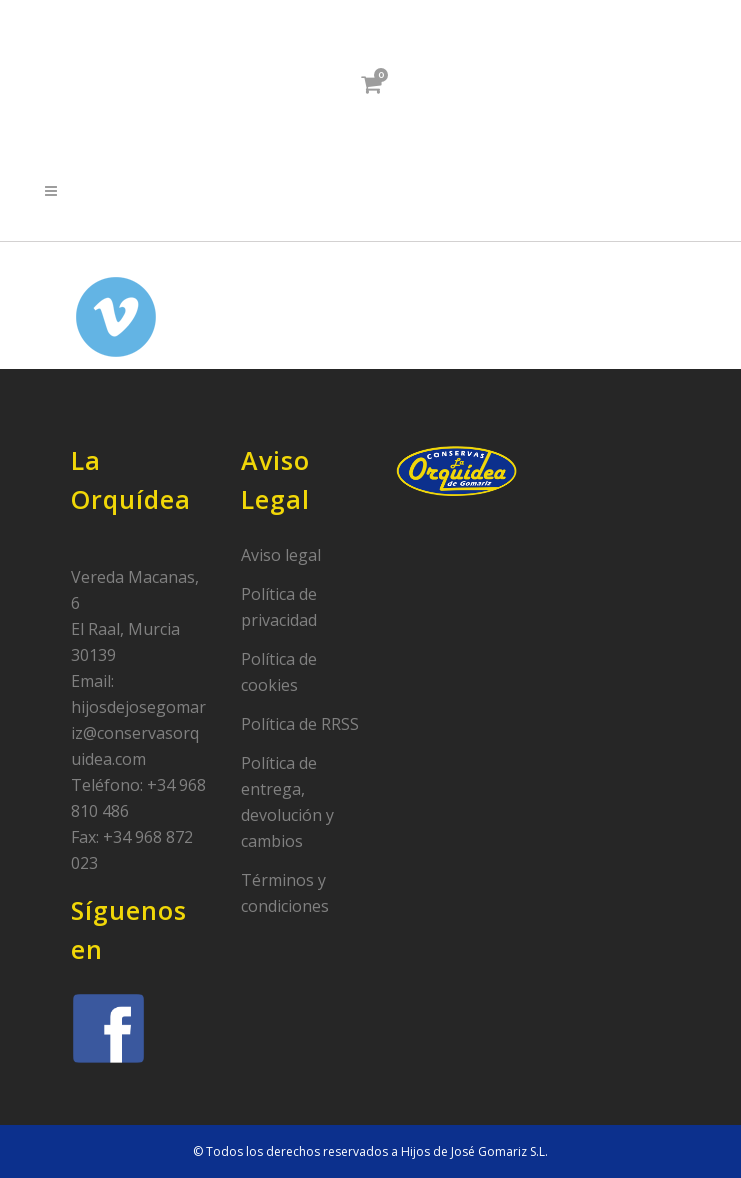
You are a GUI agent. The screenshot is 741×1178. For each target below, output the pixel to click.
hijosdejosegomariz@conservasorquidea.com (138, 733)
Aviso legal (281, 555)
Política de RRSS (300, 724)
